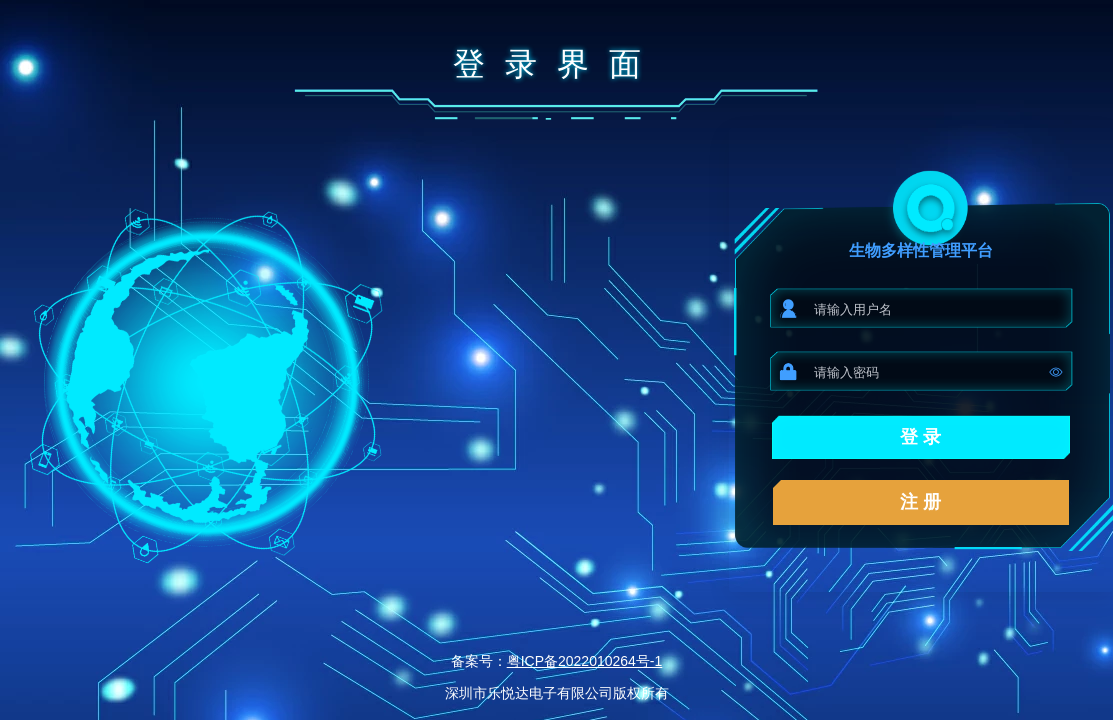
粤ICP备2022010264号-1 (585, 661)
